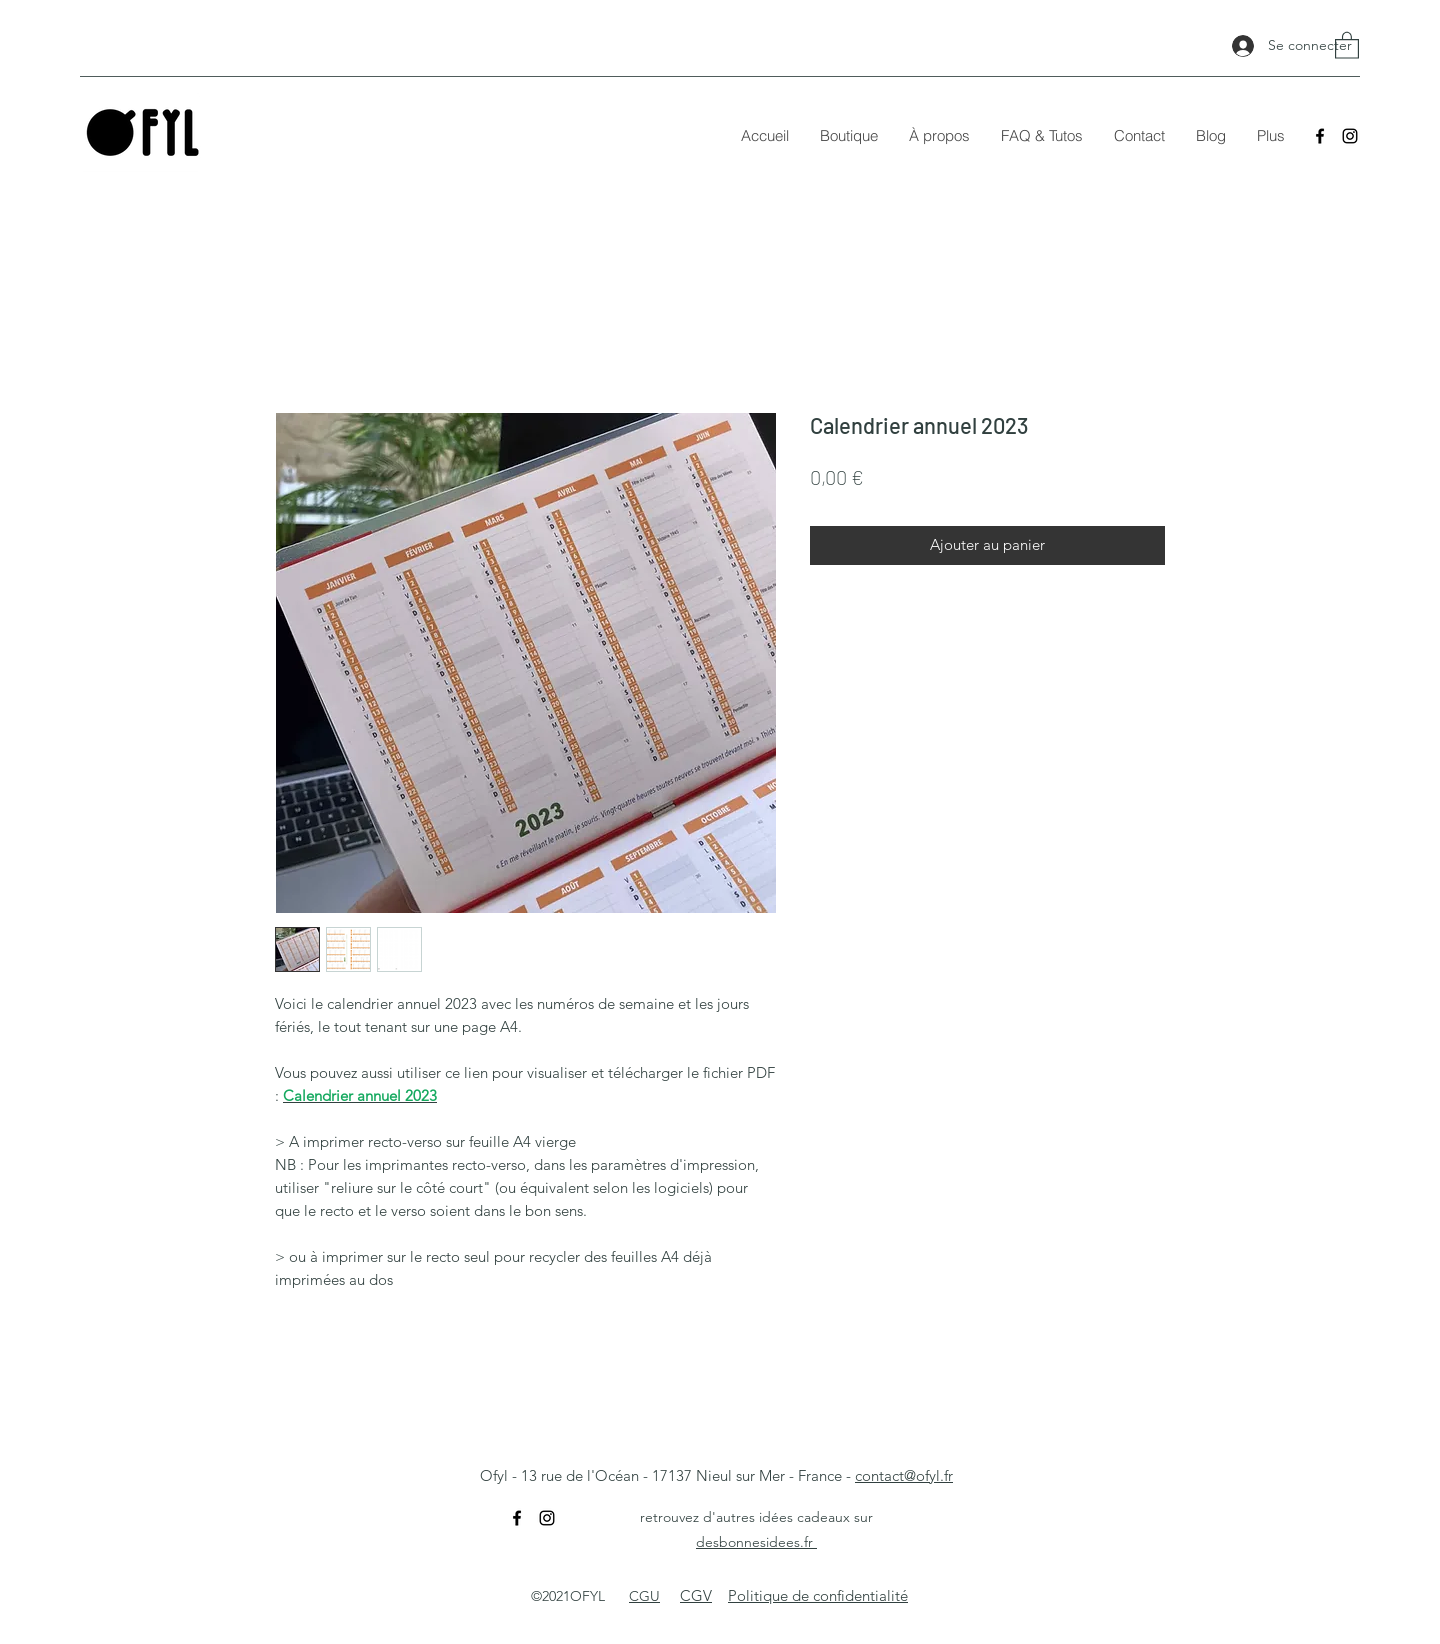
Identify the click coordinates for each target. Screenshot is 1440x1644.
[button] (1347, 44)
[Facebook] (1320, 136)
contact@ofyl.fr (904, 1475)
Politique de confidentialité (818, 1595)
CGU (644, 1596)
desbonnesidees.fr (756, 1542)
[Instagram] (1350, 136)
